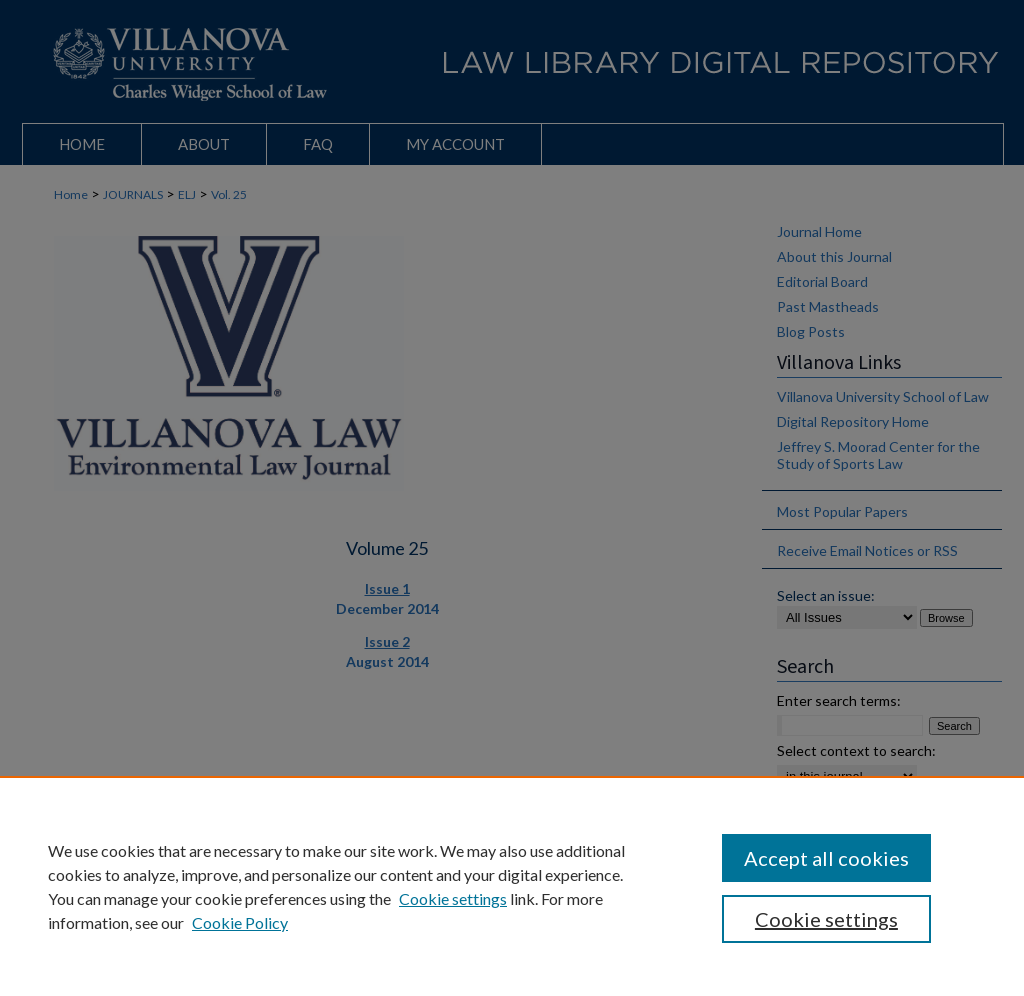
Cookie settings (453, 898)
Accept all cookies (826, 858)
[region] (512, 886)
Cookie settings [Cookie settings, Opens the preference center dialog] (826, 919)
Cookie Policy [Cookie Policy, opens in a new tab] (240, 922)
